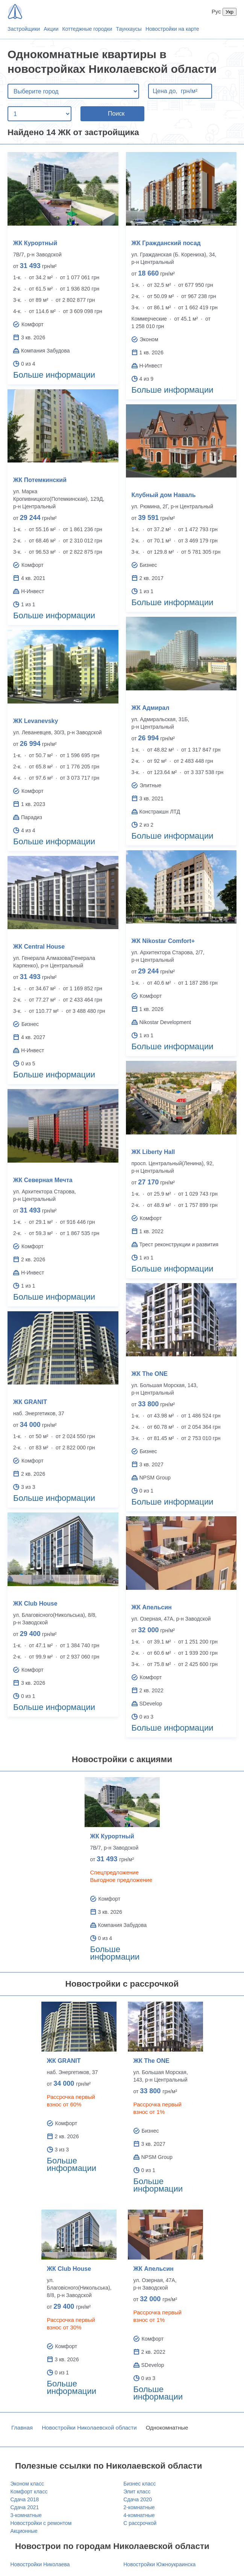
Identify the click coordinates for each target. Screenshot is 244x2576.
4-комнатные (139, 2515)
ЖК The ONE (150, 1374)
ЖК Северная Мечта (43, 1180)
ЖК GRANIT (30, 1402)
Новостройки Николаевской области (89, 2427)
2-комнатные (139, 2507)
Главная (22, 2427)
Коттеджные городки (87, 29)
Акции (51, 29)
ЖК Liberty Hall (153, 1152)
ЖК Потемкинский (40, 480)
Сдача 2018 (25, 2499)
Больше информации (54, 375)
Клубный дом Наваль (164, 495)
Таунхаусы (129, 29)
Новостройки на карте (172, 29)
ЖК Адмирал (151, 708)
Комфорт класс (29, 2492)
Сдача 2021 (25, 2507)
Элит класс (136, 2492)
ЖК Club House (35, 1603)
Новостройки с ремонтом (41, 2523)
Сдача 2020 (137, 2499)
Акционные (24, 2531)
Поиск (116, 113)
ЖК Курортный (35, 243)
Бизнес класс (139, 2484)
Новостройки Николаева (40, 2564)
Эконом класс (27, 2484)
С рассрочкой (139, 2523)
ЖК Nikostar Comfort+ (163, 941)
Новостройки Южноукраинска (159, 2564)
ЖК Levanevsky (35, 721)
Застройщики (24, 29)
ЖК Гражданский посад (166, 243)
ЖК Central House (39, 946)
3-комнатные (26, 2515)
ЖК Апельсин (152, 1607)
